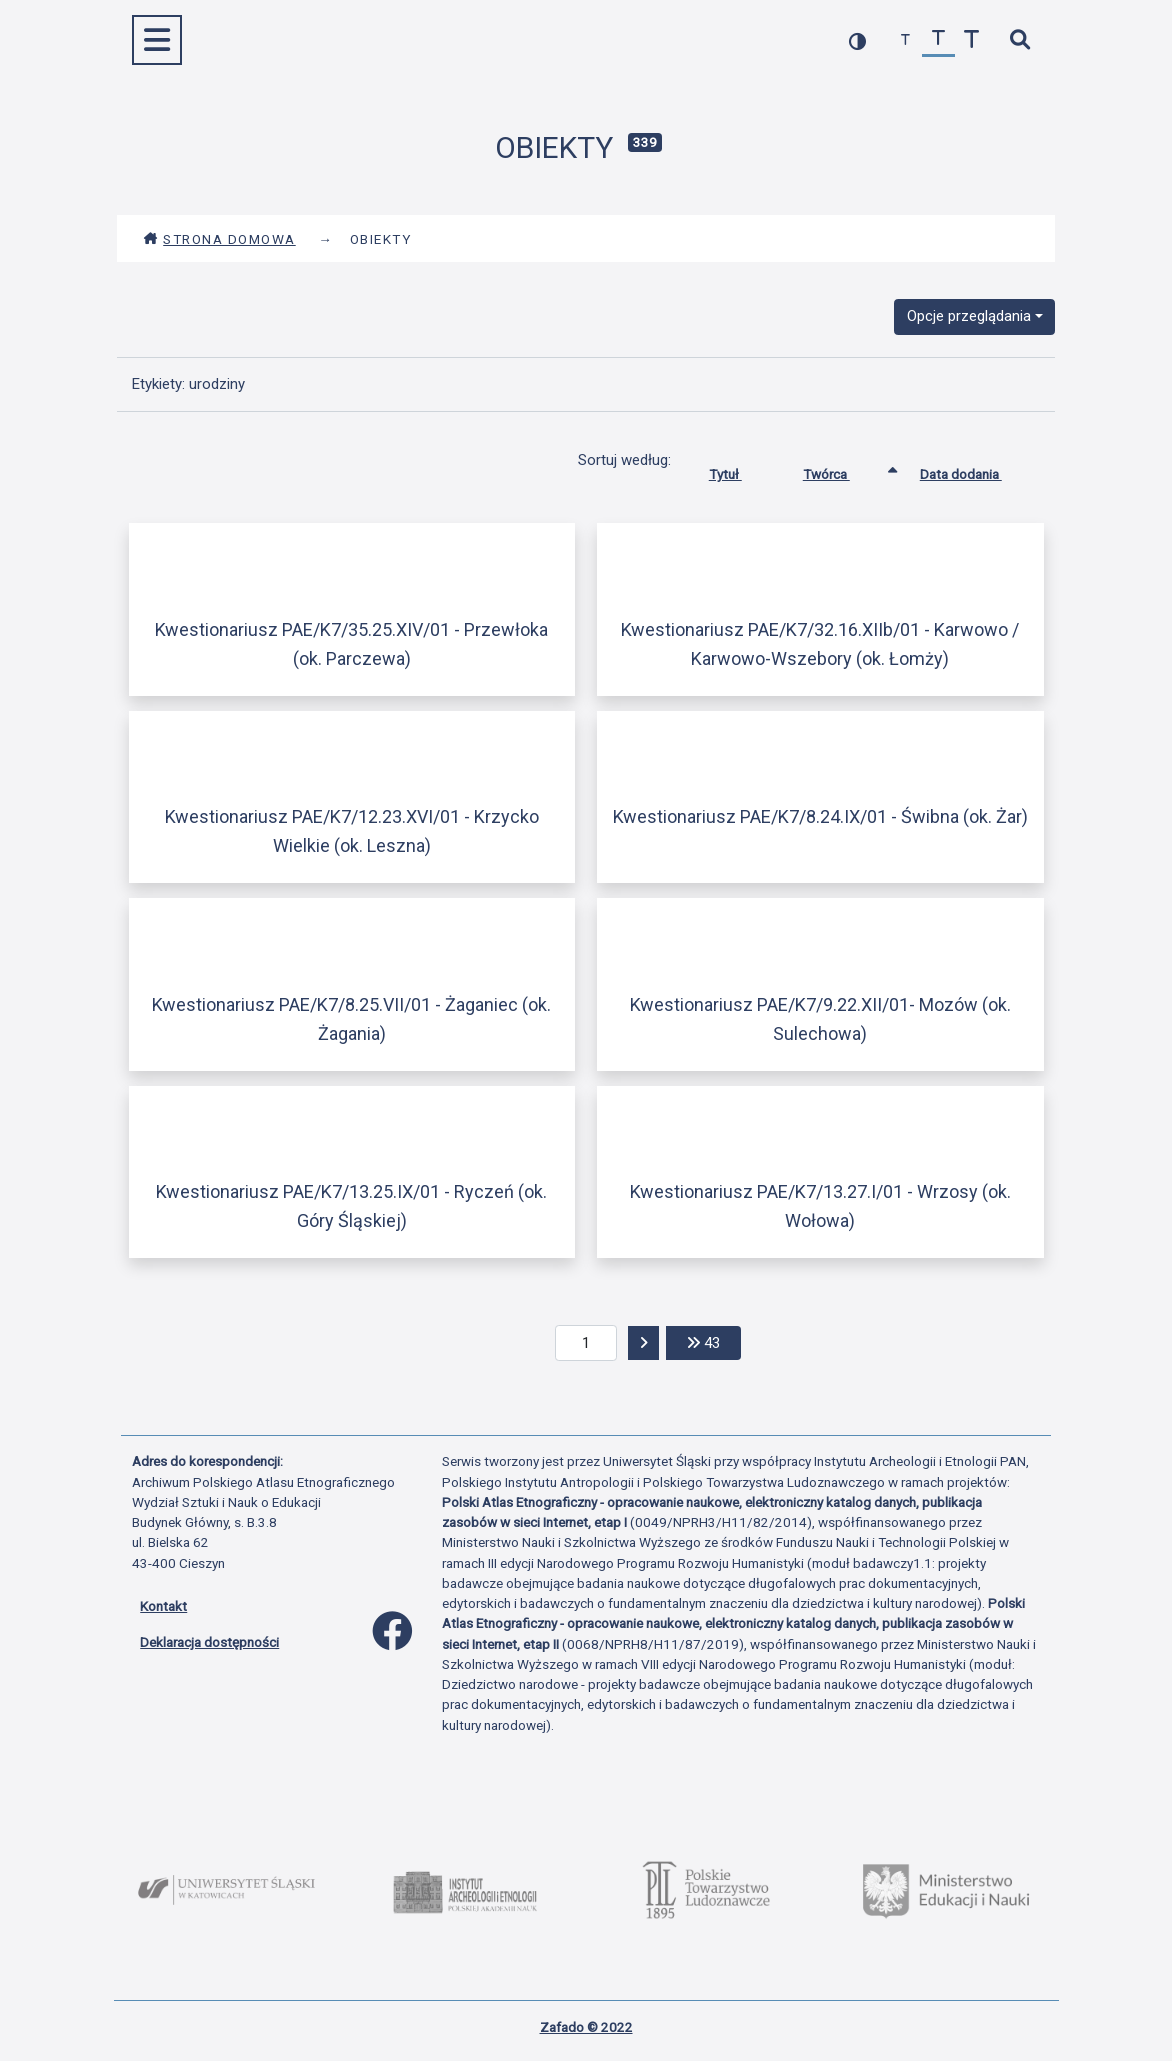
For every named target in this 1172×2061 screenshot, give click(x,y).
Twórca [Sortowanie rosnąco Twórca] (841, 470)
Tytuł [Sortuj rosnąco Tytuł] (740, 470)
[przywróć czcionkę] (938, 40)
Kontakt (163, 1606)
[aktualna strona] (586, 1343)
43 (714, 1341)
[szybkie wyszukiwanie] (1019, 40)
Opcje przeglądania (969, 316)
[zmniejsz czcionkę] (905, 40)
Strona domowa (219, 239)
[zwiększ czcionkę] (971, 40)
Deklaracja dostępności (209, 1642)
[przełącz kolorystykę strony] (857, 40)
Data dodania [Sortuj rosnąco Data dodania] (976, 470)
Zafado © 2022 (586, 2027)
